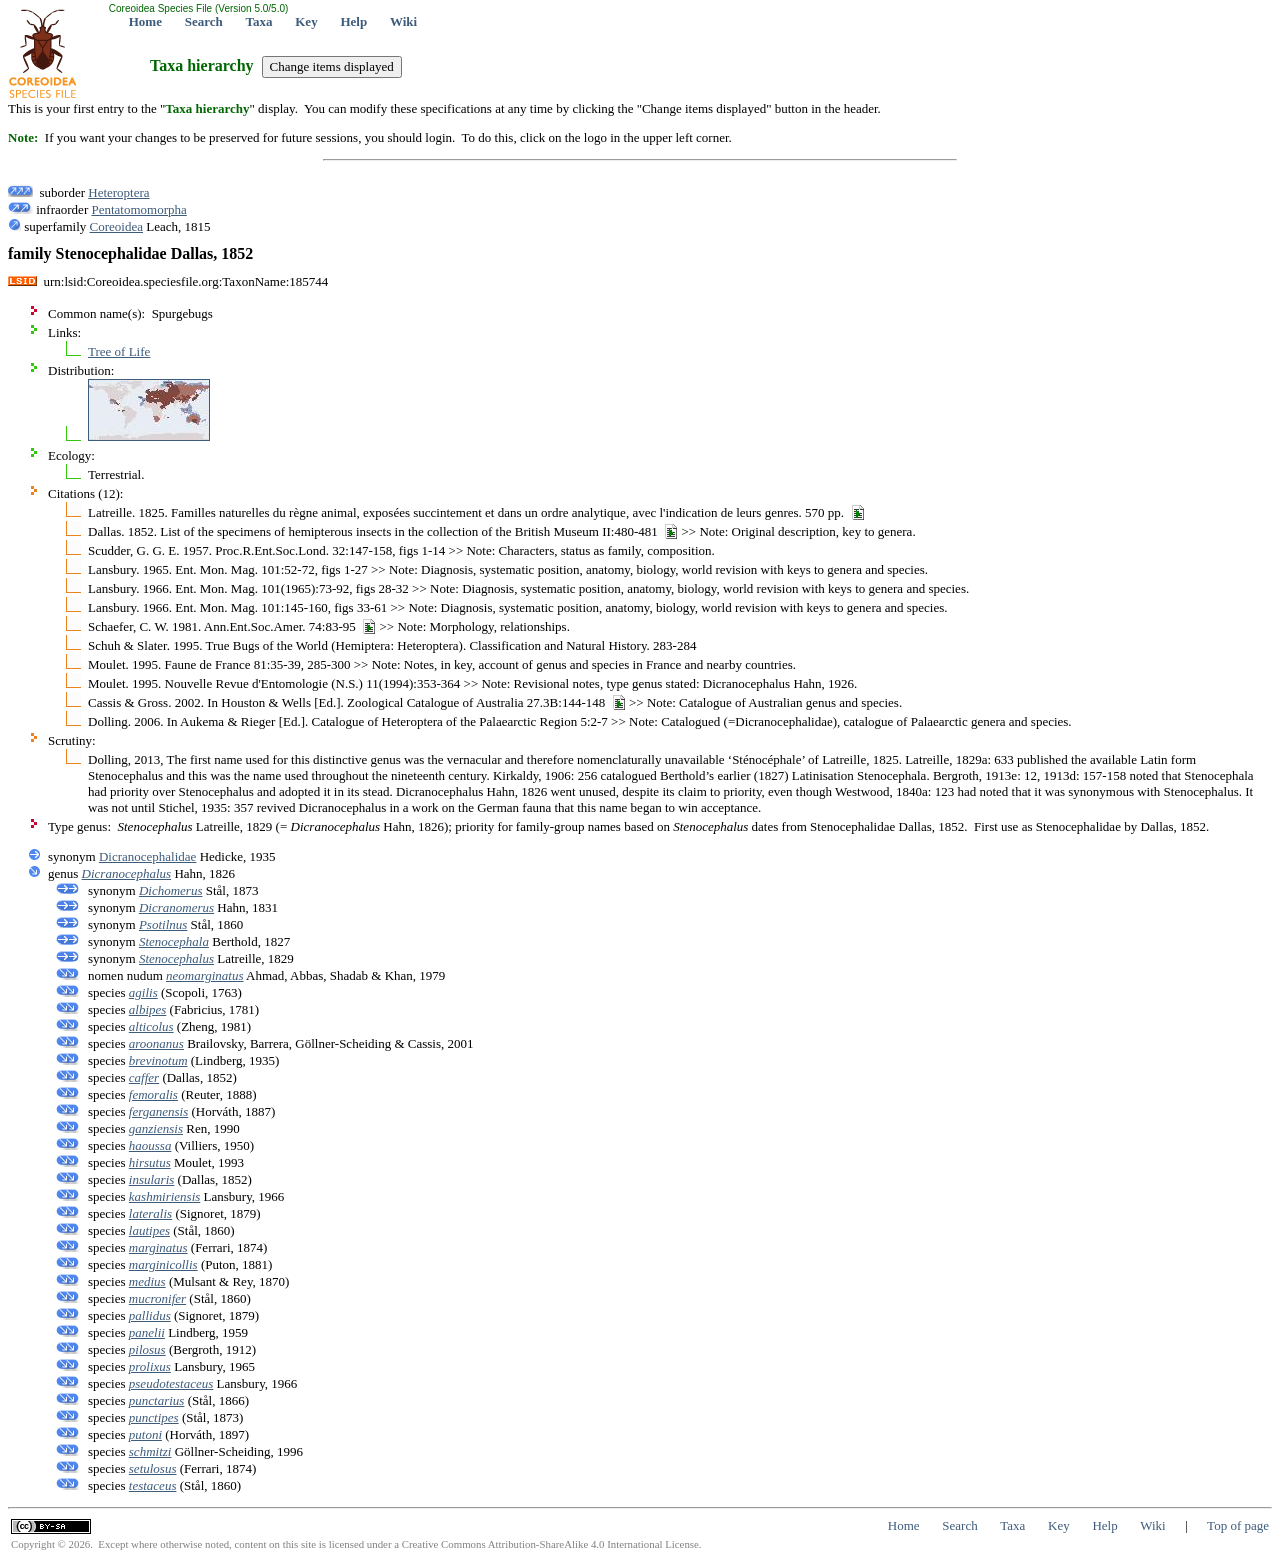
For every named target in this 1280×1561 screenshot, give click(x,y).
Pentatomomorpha (138, 209)
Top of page (1238, 1525)
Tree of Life (119, 351)
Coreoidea (116, 226)
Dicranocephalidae (147, 856)
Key (306, 21)
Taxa (259, 21)
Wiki (403, 21)
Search (204, 21)
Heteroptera (118, 192)
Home (145, 21)
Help (353, 21)
